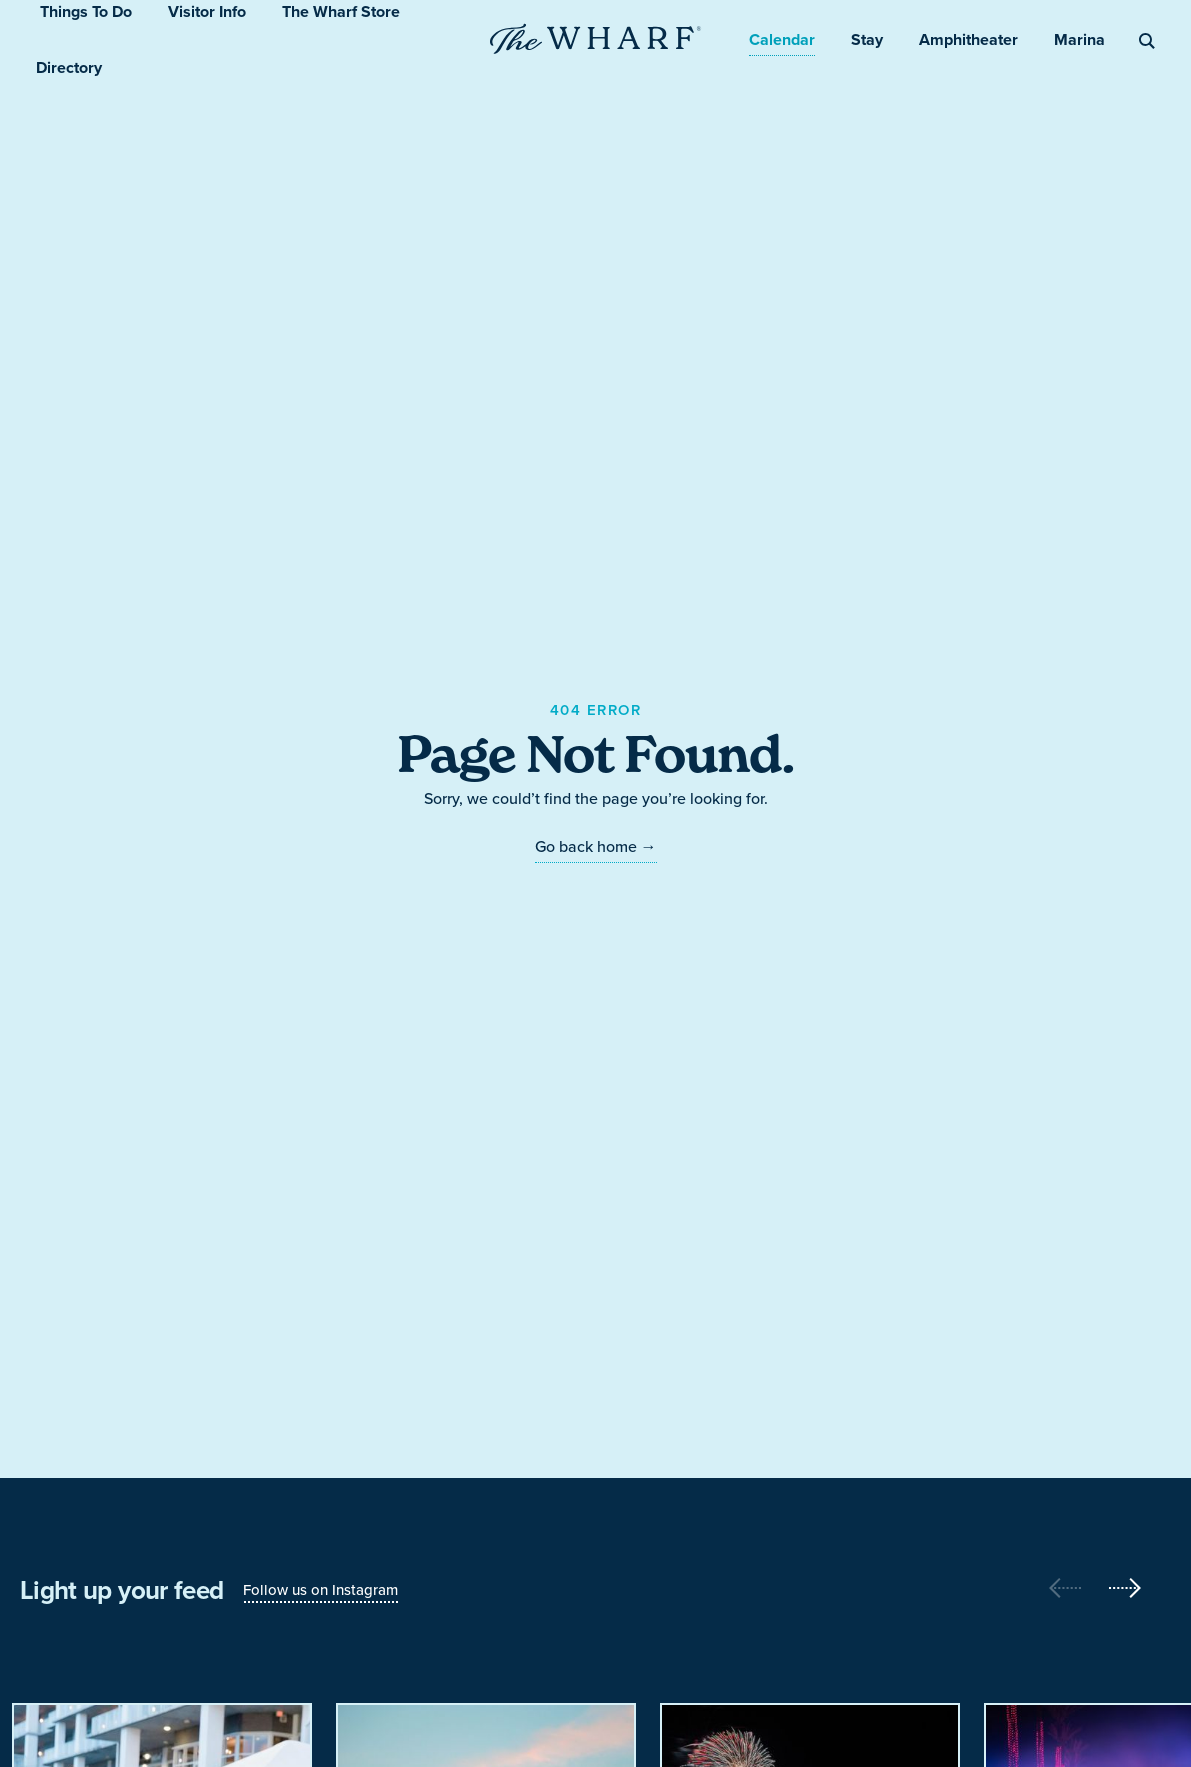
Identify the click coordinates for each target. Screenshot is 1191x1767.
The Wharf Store (341, 11)
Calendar (782, 39)
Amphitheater (968, 39)
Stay (867, 39)
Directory (69, 67)
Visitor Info (207, 11)
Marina (1079, 39)
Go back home (596, 846)
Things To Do (86, 11)
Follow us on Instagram (320, 1590)
